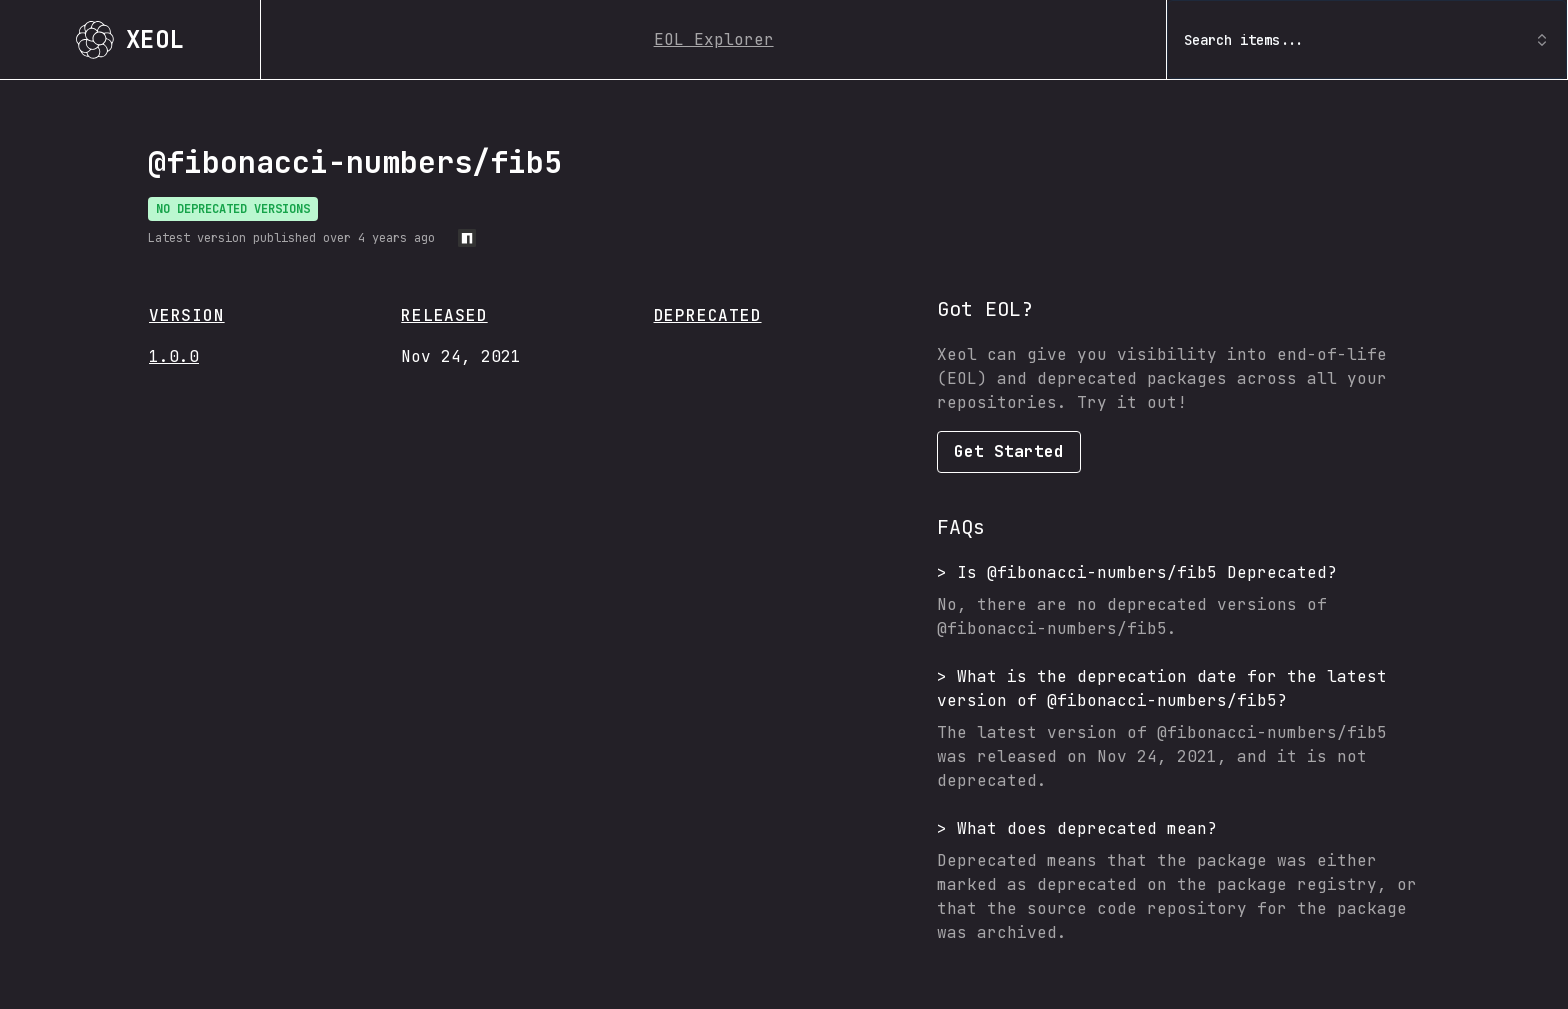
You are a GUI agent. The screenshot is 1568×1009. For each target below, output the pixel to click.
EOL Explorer (714, 39)
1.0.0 (174, 356)
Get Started (1009, 451)
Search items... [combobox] (1367, 40)
